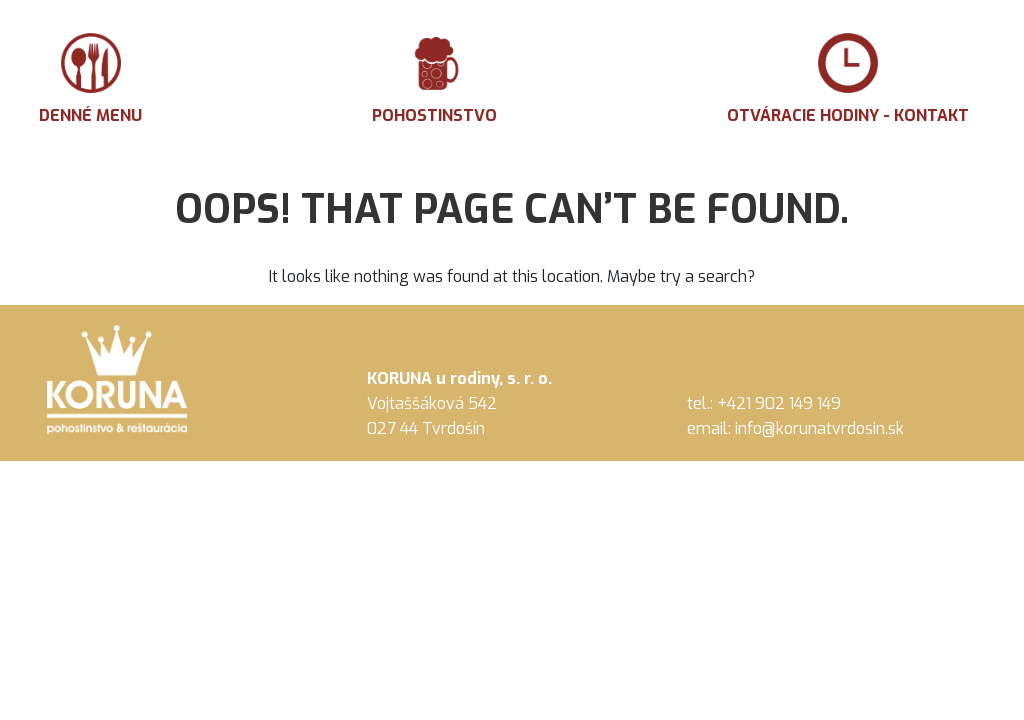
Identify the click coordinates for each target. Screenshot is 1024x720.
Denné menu (90, 79)
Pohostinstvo (434, 79)
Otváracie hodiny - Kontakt (848, 79)
